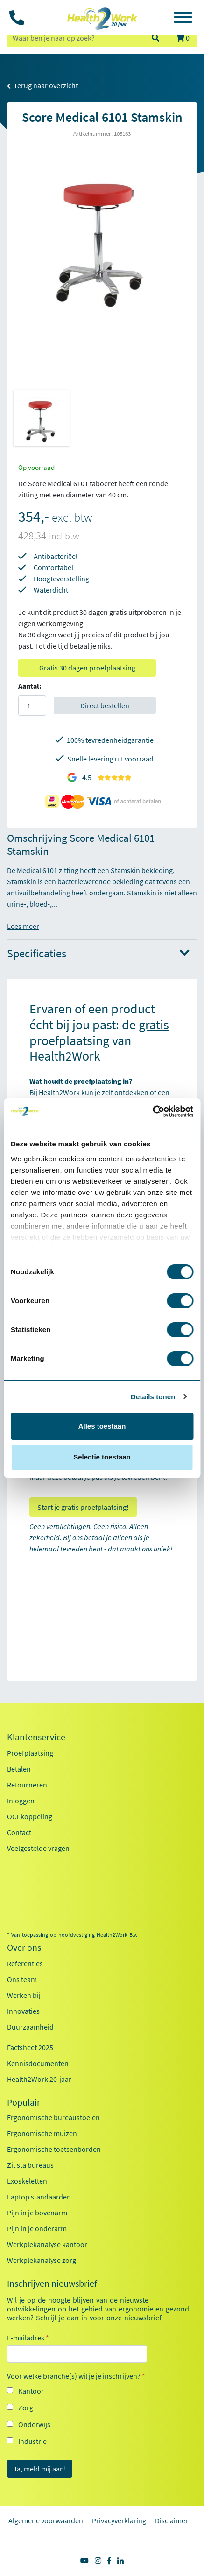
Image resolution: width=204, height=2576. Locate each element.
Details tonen (153, 1397)
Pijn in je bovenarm (37, 2212)
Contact (19, 1832)
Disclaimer (171, 2520)
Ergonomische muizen (42, 2133)
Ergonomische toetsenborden (54, 2149)
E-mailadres (28, 2337)
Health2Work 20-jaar (39, 2079)
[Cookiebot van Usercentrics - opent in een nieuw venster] (152, 1111)
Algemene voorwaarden (45, 2520)
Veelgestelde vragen (38, 1848)
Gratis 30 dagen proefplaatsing (87, 667)
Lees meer (23, 926)
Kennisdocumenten (38, 2063)
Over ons (24, 1947)
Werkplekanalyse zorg (41, 2260)
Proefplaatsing (30, 1753)
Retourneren (27, 1784)
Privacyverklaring (119, 2520)
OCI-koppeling (29, 1816)
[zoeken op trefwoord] (75, 37)
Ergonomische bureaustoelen (53, 2117)
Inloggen (21, 1800)
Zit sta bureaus (30, 2165)
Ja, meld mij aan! (39, 2468)
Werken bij (24, 1995)
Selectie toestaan (102, 1457)
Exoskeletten (27, 2180)
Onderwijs (34, 2424)
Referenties (25, 1963)
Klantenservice (36, 1737)
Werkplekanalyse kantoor (47, 2244)
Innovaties (23, 2011)
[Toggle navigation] (183, 18)
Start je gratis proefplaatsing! (83, 1507)
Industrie (32, 2441)
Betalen (19, 1768)
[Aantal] (32, 705)
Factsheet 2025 (30, 2047)
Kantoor (31, 2390)
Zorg (25, 2407)
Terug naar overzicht (42, 85)
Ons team (22, 1979)
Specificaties (98, 954)
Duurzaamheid (30, 2026)
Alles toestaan (102, 1426)
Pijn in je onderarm (37, 2228)
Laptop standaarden (39, 2196)
